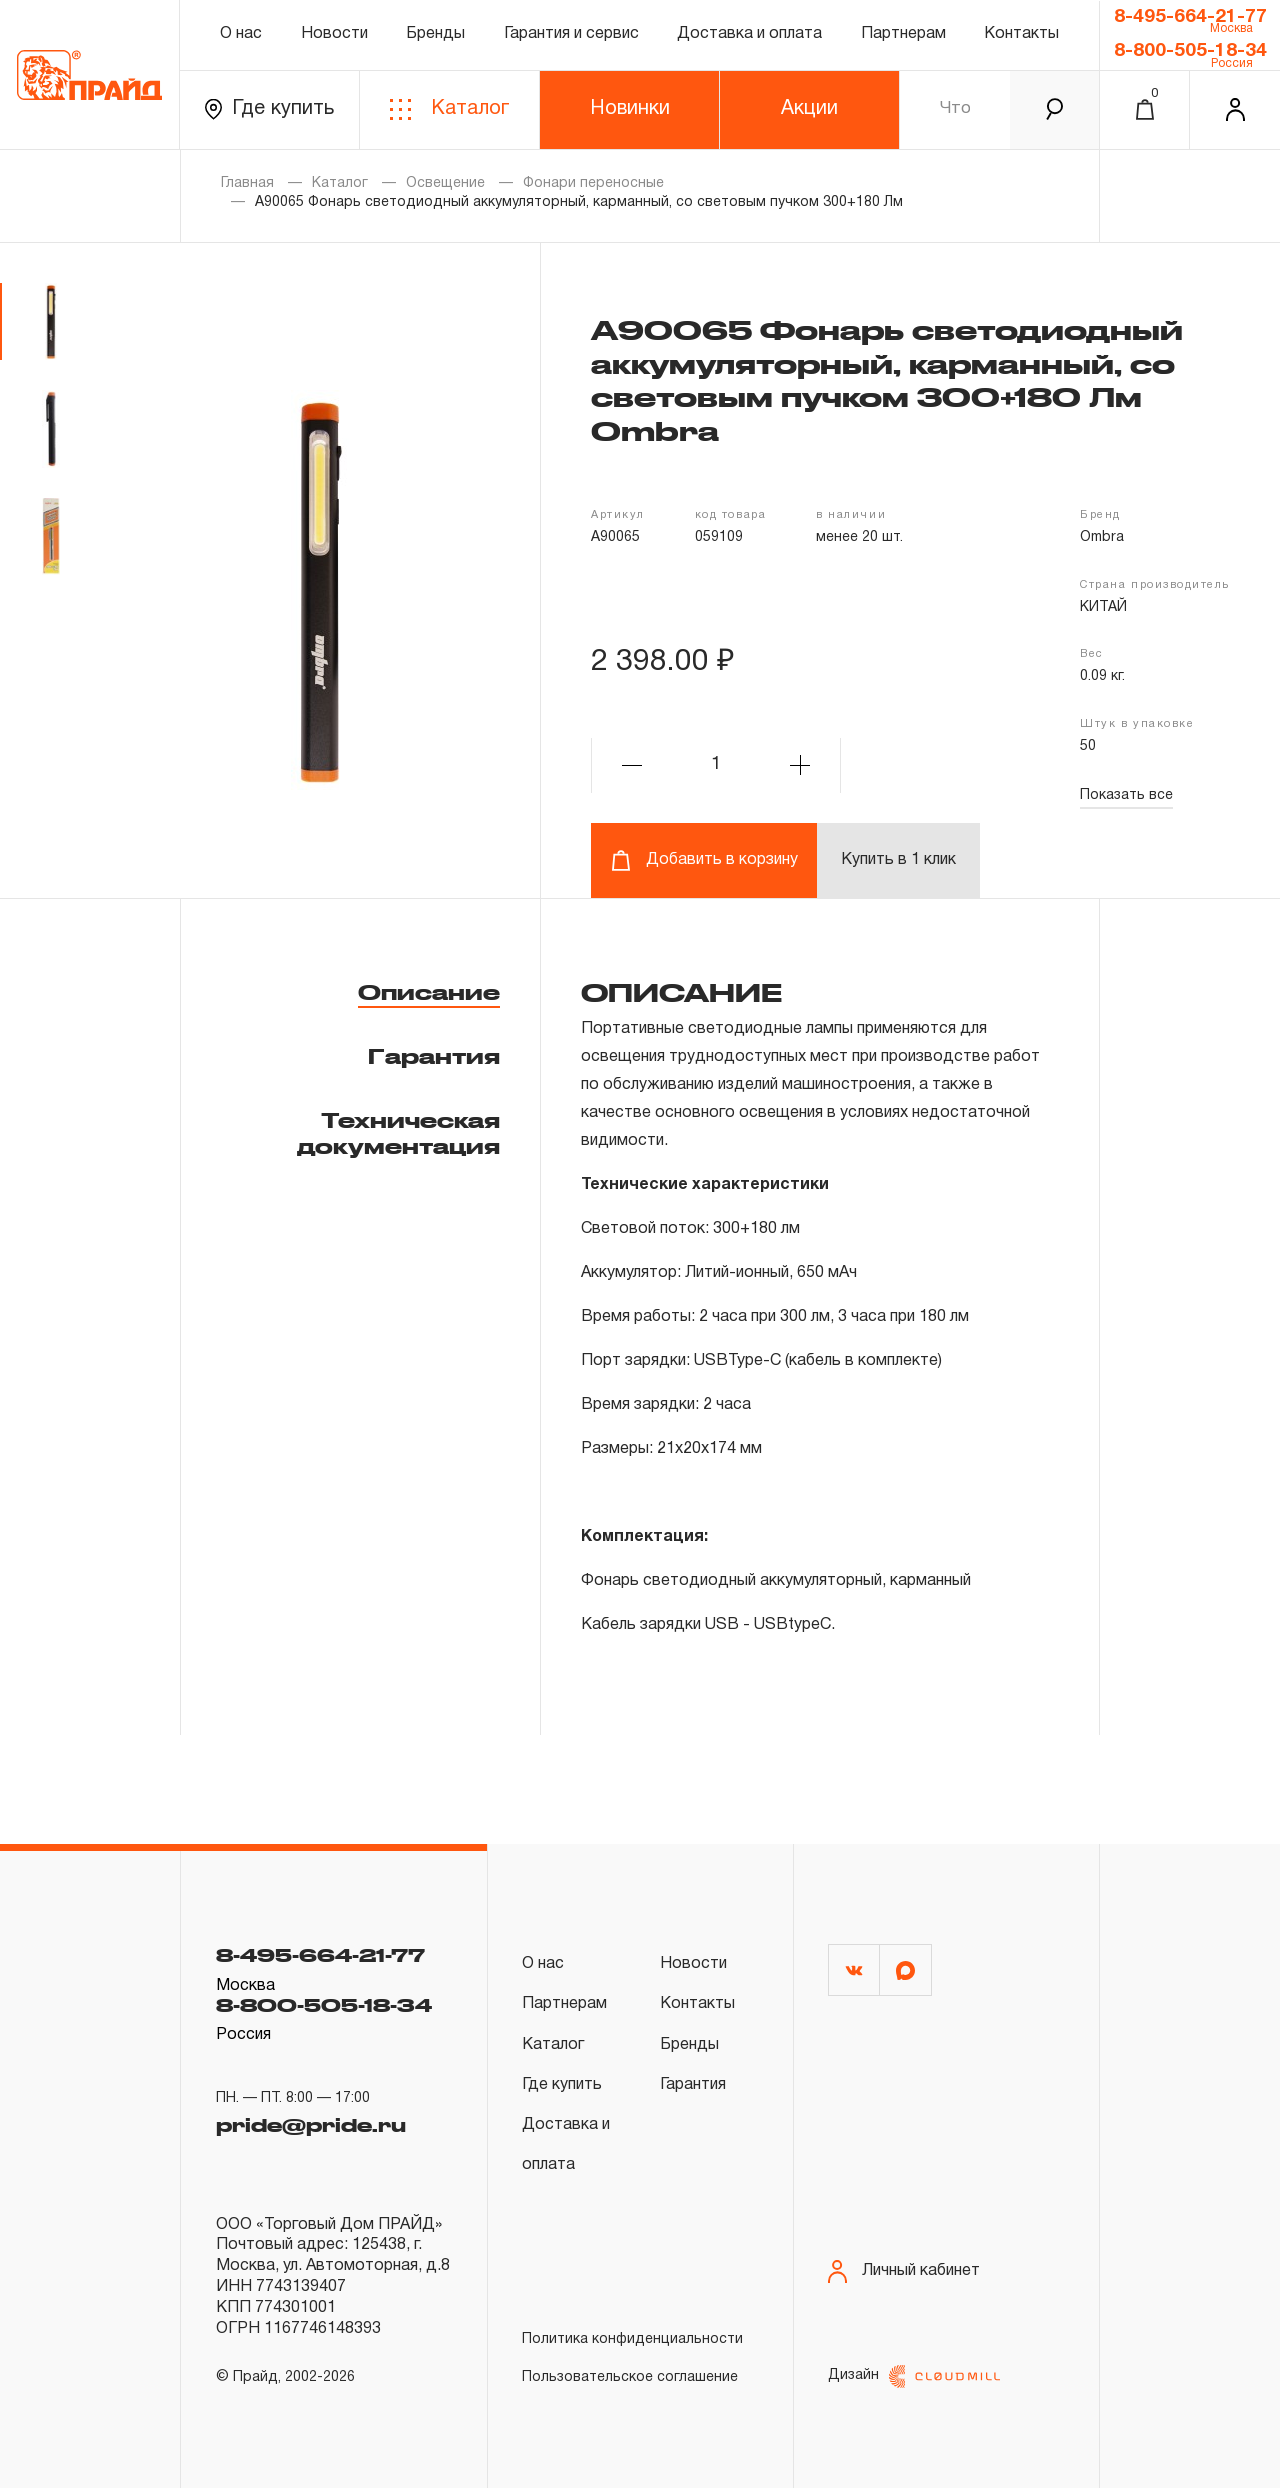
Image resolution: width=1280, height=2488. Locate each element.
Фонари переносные (593, 183)
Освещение (445, 183)
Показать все (1126, 795)
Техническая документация (398, 1133)
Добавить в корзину (704, 860)
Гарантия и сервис (571, 34)
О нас (241, 34)
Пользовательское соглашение (630, 2377)
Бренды (435, 34)
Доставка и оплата (749, 34)
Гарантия (434, 1056)
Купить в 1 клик (898, 860)
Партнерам (903, 34)
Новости (334, 34)
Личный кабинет (904, 2271)
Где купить (269, 109)
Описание (429, 992)
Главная (247, 183)
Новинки (630, 109)
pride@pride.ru (311, 2125)
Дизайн (914, 2376)
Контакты (1021, 34)
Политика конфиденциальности (632, 2339)
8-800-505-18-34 (1190, 51)
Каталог (449, 109)
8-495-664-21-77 (1190, 17)
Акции (809, 109)
